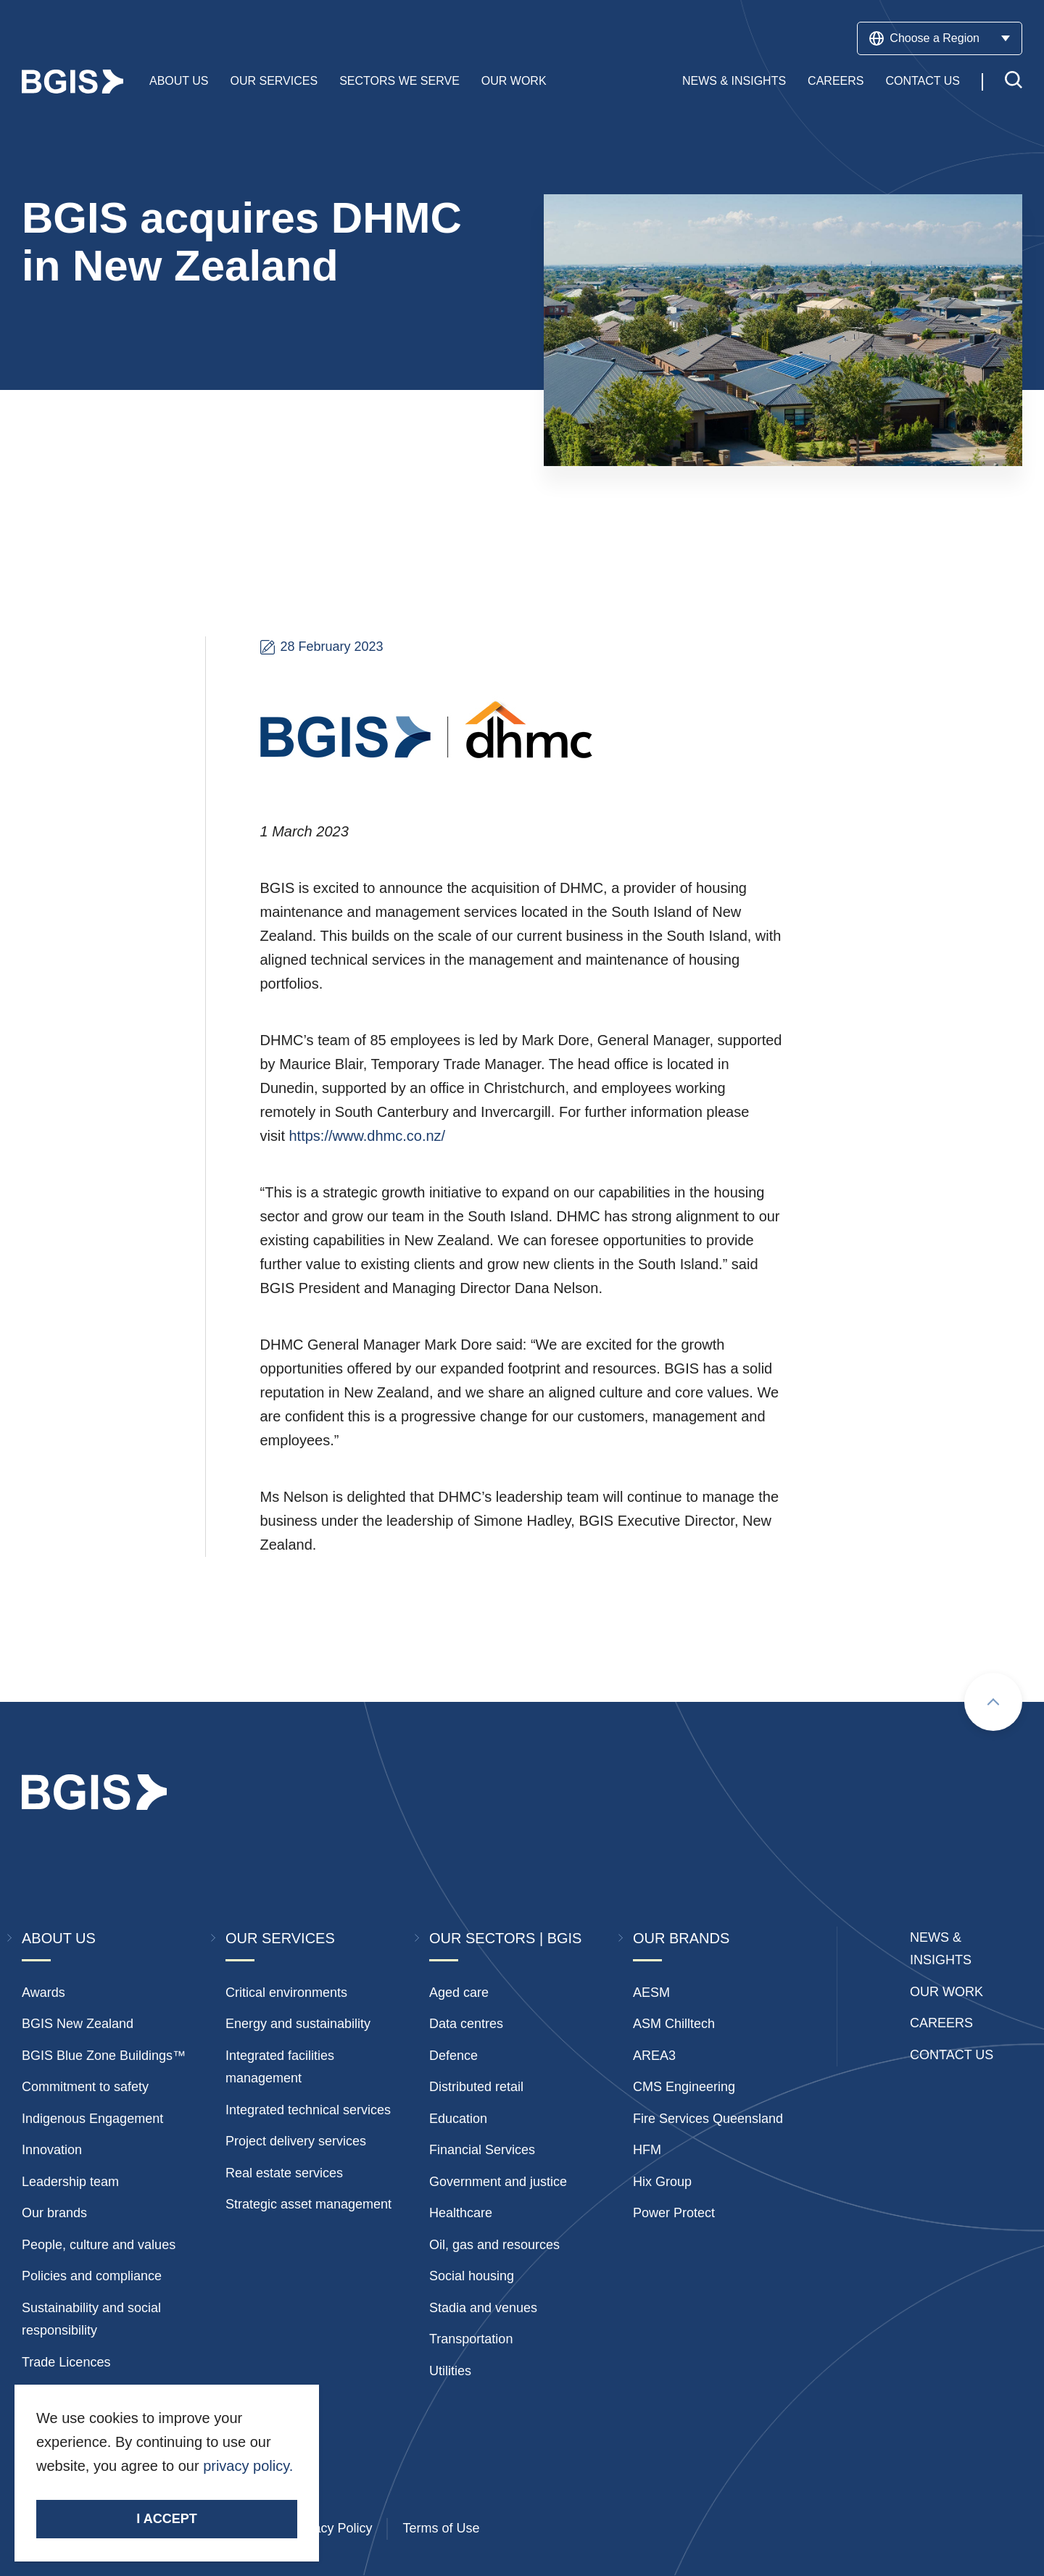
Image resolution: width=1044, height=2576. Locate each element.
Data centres (466, 2023)
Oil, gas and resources (494, 2245)
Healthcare (460, 2213)
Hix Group (662, 2181)
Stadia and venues (483, 2308)
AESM (651, 1992)
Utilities (450, 2371)
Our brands (54, 2213)
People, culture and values (98, 2245)
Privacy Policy (331, 2528)
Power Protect (674, 2213)
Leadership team (70, 2181)
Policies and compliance (92, 2276)
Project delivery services (295, 2141)
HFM (647, 2150)
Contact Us (922, 81)
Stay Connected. (92, 2491)
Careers (835, 81)
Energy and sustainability (297, 2023)
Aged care (459, 1992)
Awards (43, 1992)
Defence (453, 2055)
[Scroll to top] (993, 1702)
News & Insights (734, 81)
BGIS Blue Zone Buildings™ (104, 2055)
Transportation (471, 2339)
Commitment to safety (85, 2087)
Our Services (274, 81)
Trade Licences (66, 2362)
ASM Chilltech (674, 2023)
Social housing (471, 2276)
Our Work (514, 81)
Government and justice (498, 2181)
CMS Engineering (684, 2087)
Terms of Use (440, 2528)
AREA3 (654, 2055)
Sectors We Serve (399, 81)
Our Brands (681, 1938)
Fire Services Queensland (708, 2118)
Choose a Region (939, 38)
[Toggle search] (1013, 82)
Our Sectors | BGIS (505, 1938)
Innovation (52, 2150)
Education (458, 2118)
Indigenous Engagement (92, 2118)
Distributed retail (476, 2087)
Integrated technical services (308, 2110)
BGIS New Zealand (77, 2023)
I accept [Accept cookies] (166, 2518)
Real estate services (284, 2173)
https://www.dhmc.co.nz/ (367, 1136)
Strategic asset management (308, 2204)
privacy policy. (248, 2466)
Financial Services (482, 2150)
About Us (179, 81)
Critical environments (286, 1992)
